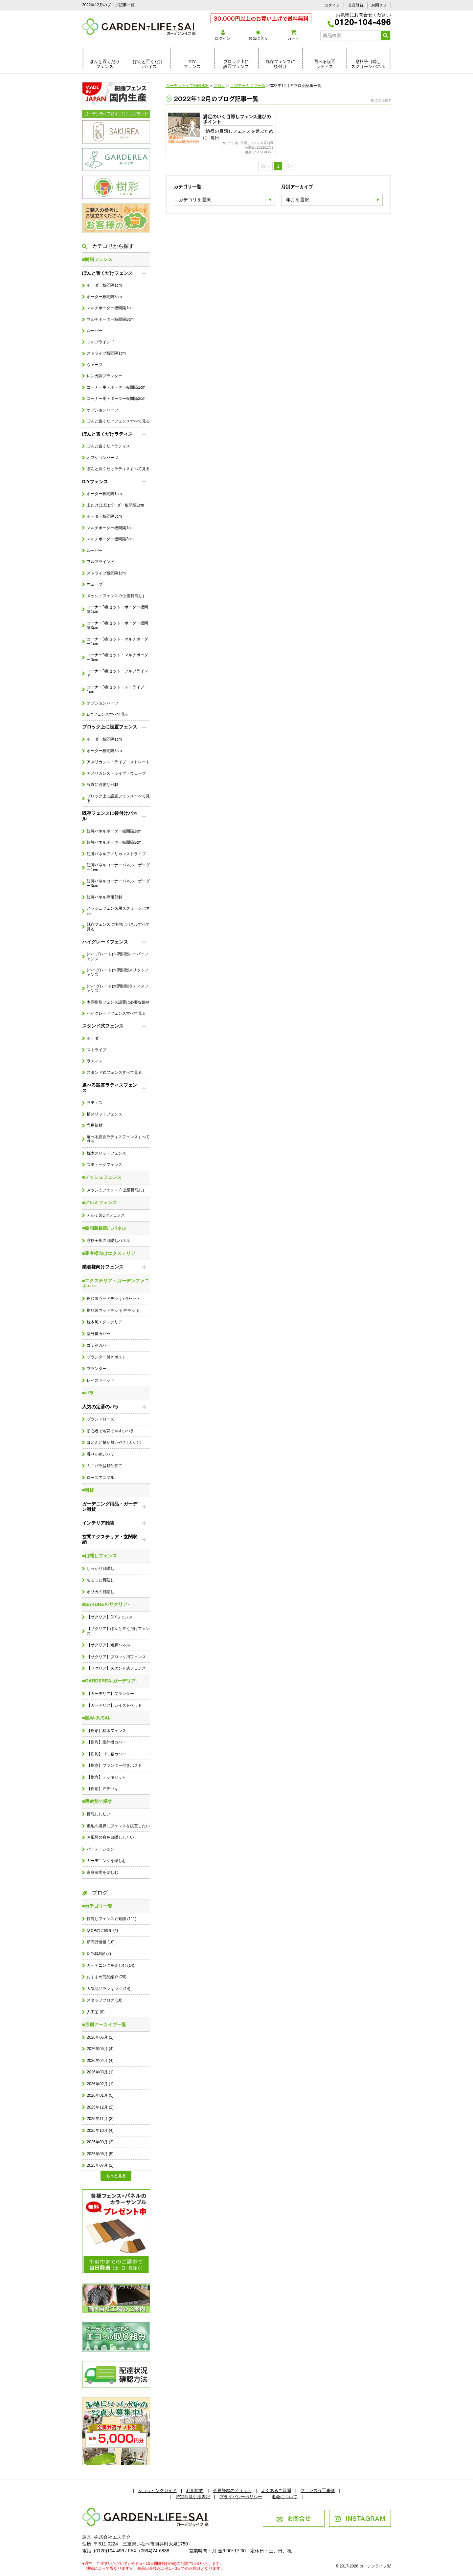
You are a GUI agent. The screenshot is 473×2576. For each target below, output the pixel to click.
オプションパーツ (102, 410)
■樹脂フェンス (97, 259)
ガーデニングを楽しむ (106, 1860)
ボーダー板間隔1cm (104, 285)
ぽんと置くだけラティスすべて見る (118, 468)
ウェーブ (94, 364)
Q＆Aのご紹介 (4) (102, 1930)
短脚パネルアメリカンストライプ (116, 854)
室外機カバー (98, 1333)
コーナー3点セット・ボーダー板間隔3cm (117, 625)
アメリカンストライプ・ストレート (118, 762)
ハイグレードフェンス (105, 941)
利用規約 (194, 2490)
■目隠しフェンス (99, 1555)
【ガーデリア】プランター (110, 1693)
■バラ (88, 1393)
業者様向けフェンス (103, 1266)
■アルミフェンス (99, 1202)
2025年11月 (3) (100, 2118)
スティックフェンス (104, 1164)
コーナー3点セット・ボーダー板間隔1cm (117, 609)
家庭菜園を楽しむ (102, 1872)
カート (293, 35)
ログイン (332, 5)
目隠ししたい (98, 1814)
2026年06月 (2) (100, 2037)
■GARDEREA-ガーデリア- (109, 1680)
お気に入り (258, 35)
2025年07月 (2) (100, 2165)
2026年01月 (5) (100, 2095)
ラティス (94, 1061)
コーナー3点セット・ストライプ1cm (115, 689)
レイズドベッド (100, 1380)
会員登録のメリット (232, 2490)
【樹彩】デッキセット (106, 1777)
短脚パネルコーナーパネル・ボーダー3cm (118, 883)
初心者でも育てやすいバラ (110, 1431)
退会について (284, 2496)
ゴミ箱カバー (98, 1345)
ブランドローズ (100, 1419)
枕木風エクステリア (104, 1322)
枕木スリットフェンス (106, 1153)
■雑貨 (88, 1490)
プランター (96, 1368)
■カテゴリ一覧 (97, 1906)
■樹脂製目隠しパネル (104, 1228)
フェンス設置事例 (318, 2490)
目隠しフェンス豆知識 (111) (111, 1918)
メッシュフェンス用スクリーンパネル (118, 910)
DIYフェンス (192, 64)
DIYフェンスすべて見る (108, 714)
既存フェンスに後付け (280, 64)
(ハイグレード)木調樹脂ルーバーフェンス (117, 956)
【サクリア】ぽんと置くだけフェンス (118, 1630)
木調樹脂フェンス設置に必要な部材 (118, 1002)
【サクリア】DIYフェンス (110, 1617)
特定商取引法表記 (193, 2496)
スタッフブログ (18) (104, 2000)
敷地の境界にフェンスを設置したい (118, 1826)
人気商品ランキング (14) (108, 1988)
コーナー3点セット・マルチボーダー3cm (117, 657)
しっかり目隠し (100, 1568)
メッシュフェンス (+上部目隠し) (115, 596)
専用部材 (94, 1125)
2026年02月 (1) (100, 2084)
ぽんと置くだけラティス (148, 64)
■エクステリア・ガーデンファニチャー (115, 1283)
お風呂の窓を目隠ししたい (110, 1837)
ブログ (95, 1892)
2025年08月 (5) (100, 2154)
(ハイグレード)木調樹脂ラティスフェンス (117, 988)
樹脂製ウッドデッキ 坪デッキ (113, 1310)
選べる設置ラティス (324, 64)
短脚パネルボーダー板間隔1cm (114, 831)
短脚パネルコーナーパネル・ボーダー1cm (118, 867)
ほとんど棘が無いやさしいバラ (114, 1442)
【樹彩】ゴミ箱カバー (106, 1754)
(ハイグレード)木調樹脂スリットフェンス (117, 972)
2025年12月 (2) (100, 2107)
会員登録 (356, 5)
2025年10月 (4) (100, 2130)
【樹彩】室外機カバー (106, 1742)
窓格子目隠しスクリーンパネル (368, 64)
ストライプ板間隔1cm (106, 353)
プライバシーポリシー (240, 2496)
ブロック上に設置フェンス (236, 64)
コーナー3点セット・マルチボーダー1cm (117, 641)
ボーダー (94, 1038)
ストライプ (96, 1050)
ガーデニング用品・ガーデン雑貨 (109, 1506)
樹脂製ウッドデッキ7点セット (113, 1298)
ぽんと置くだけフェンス (105, 64)
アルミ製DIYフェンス (106, 1215)
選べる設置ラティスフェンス (109, 1087)
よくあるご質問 (276, 2490)
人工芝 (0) (95, 2012)
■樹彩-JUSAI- (96, 1718)
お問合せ (379, 5)
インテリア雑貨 (98, 1523)
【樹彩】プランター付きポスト (114, 1765)
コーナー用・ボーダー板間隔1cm (116, 387)
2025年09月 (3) (100, 2142)
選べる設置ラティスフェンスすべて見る (118, 1139)
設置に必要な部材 (102, 784)
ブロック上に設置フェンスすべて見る (118, 798)
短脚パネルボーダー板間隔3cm (114, 842)
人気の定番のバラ (100, 1406)
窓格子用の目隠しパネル (108, 1240)
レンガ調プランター (104, 376)
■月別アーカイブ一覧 (104, 2024)
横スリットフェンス (104, 1114)
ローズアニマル (100, 1477)
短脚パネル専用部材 (104, 897)
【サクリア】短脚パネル (108, 1645)
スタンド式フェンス (103, 1025)
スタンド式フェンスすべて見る (114, 1072)
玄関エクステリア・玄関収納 (109, 1539)
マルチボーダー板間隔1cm (110, 308)
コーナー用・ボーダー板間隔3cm (116, 398)
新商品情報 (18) (100, 1942)
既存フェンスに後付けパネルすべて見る (118, 926)
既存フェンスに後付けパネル (109, 816)
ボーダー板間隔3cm (104, 296)
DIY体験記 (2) (99, 1953)
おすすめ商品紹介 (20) (106, 1977)
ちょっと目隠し (100, 1580)
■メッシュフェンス (102, 1177)
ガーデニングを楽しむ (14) (110, 1965)
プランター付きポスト (106, 1357)
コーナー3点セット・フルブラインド (117, 673)
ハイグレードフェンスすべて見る (116, 1013)
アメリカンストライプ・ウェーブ (116, 773)
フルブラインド (100, 342)
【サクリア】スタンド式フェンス (116, 1668)
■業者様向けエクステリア (108, 1253)
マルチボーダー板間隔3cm (110, 319)
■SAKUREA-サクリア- (105, 1604)
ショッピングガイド (157, 2490)
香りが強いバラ (100, 1454)
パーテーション (100, 1849)
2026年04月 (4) (100, 2060)
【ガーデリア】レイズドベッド (114, 1705)
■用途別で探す (97, 1801)
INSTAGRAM (360, 2517)
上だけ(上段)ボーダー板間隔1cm (115, 505)
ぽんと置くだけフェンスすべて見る (118, 421)
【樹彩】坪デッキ (102, 1788)
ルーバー (94, 330)
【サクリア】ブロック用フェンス (116, 1657)
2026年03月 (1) (100, 2072)
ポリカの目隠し (100, 1592)
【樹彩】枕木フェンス (106, 1730)
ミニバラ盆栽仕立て (104, 1465)
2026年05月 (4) (100, 2048)
